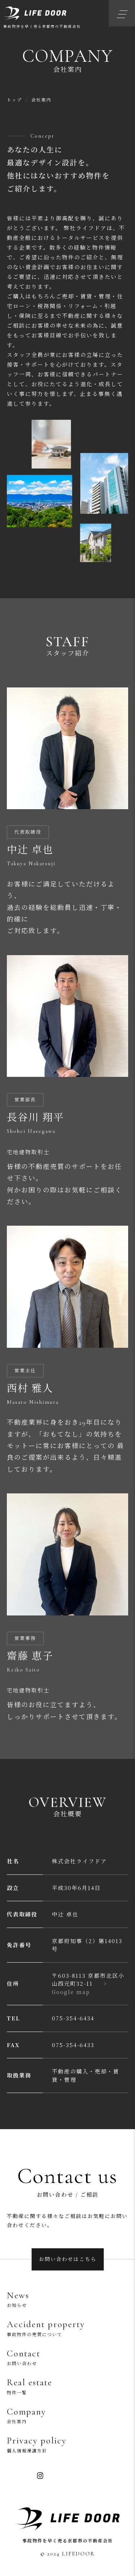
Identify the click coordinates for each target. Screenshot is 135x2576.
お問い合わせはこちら (67, 2259)
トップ (14, 99)
